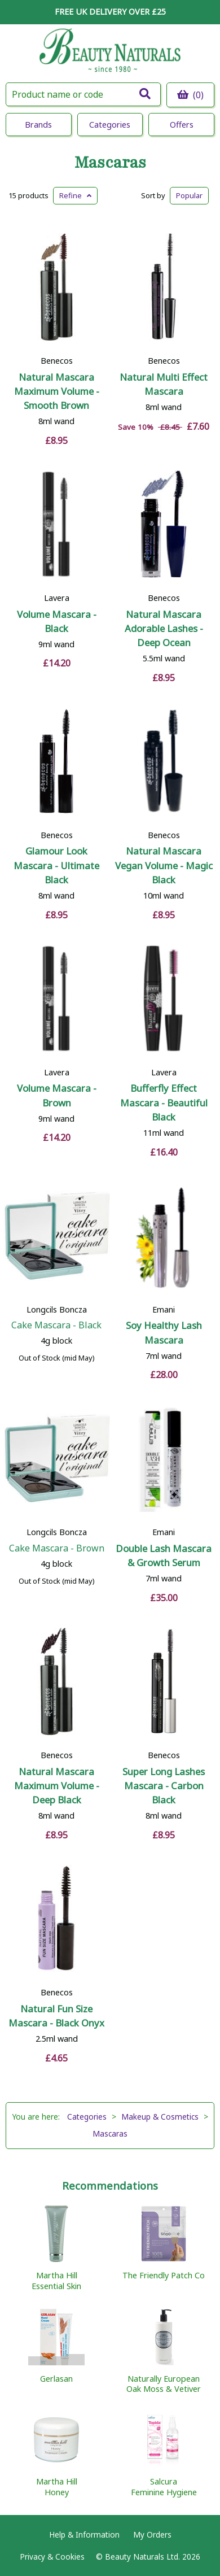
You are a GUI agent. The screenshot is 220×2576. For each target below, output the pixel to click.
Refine (75, 195)
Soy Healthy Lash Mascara (164, 1332)
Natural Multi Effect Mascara (164, 384)
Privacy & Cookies (52, 2556)
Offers (181, 124)
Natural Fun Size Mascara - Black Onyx (56, 2015)
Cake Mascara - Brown (56, 1548)
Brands (38, 124)
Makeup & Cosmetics (160, 2116)
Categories (109, 124)
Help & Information (84, 2534)
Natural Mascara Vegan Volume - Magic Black (164, 865)
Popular (189, 195)
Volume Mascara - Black (56, 621)
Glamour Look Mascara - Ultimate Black (56, 865)
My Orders (152, 2534)
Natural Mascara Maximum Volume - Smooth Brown (56, 391)
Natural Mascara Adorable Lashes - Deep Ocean (164, 628)
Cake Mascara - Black (56, 1325)
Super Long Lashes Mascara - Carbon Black (163, 1785)
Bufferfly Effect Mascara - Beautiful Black (164, 1102)
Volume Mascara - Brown (56, 1095)
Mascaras (110, 163)
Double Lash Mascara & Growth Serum (164, 1555)
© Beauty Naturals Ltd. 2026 (148, 2556)
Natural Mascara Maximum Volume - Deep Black (56, 1785)
